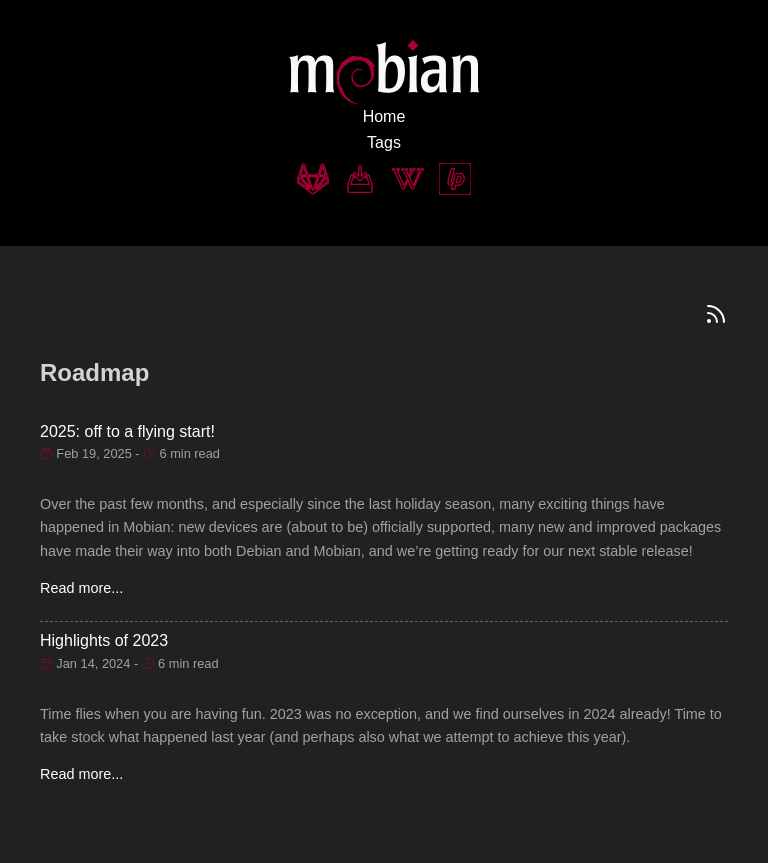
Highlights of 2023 (104, 640)
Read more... (81, 588)
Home (384, 116)
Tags (384, 142)
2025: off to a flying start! (127, 431)
